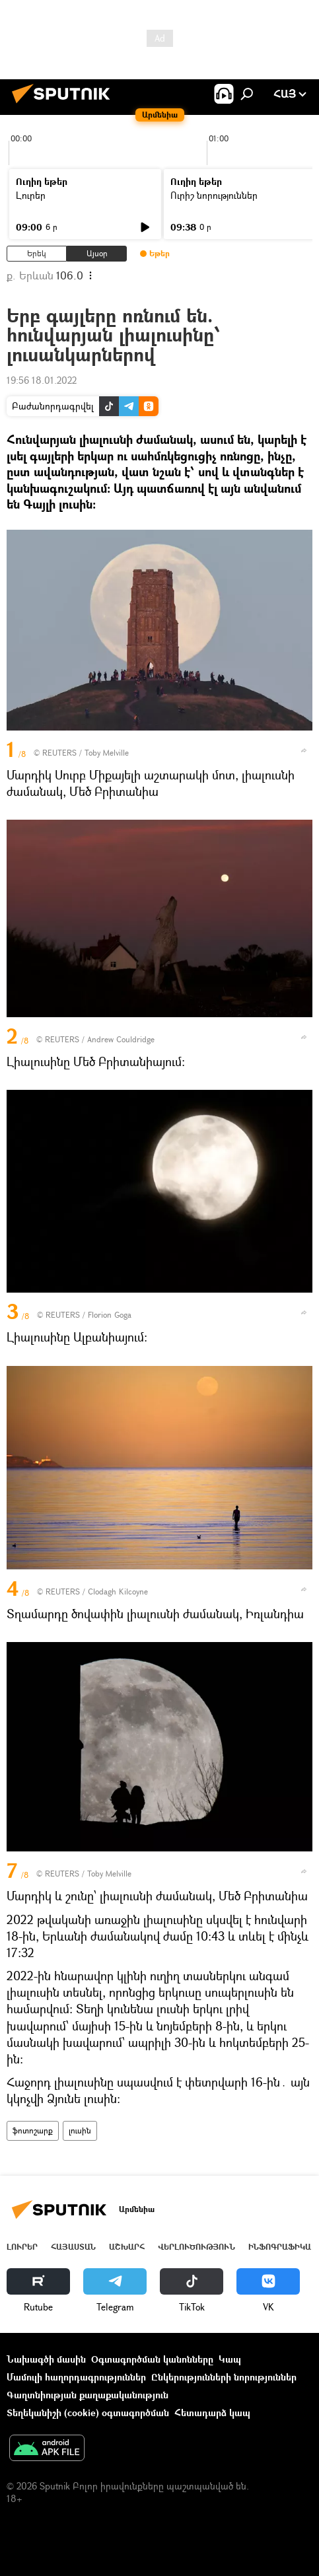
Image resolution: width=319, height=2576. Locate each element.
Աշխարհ (127, 2246)
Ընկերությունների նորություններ (224, 2377)
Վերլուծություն (196, 2246)
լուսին (80, 2130)
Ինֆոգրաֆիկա (279, 2246)
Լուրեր (31, 195)
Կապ (230, 2359)
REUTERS (59, 752)
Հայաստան (73, 2246)
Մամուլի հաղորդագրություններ (76, 2377)
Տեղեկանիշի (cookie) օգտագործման (88, 2412)
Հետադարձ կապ (212, 2412)
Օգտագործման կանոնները (152, 2359)
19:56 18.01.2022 (42, 380)
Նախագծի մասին (46, 2359)
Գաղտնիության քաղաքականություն (87, 2394)
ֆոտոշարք (33, 2130)
